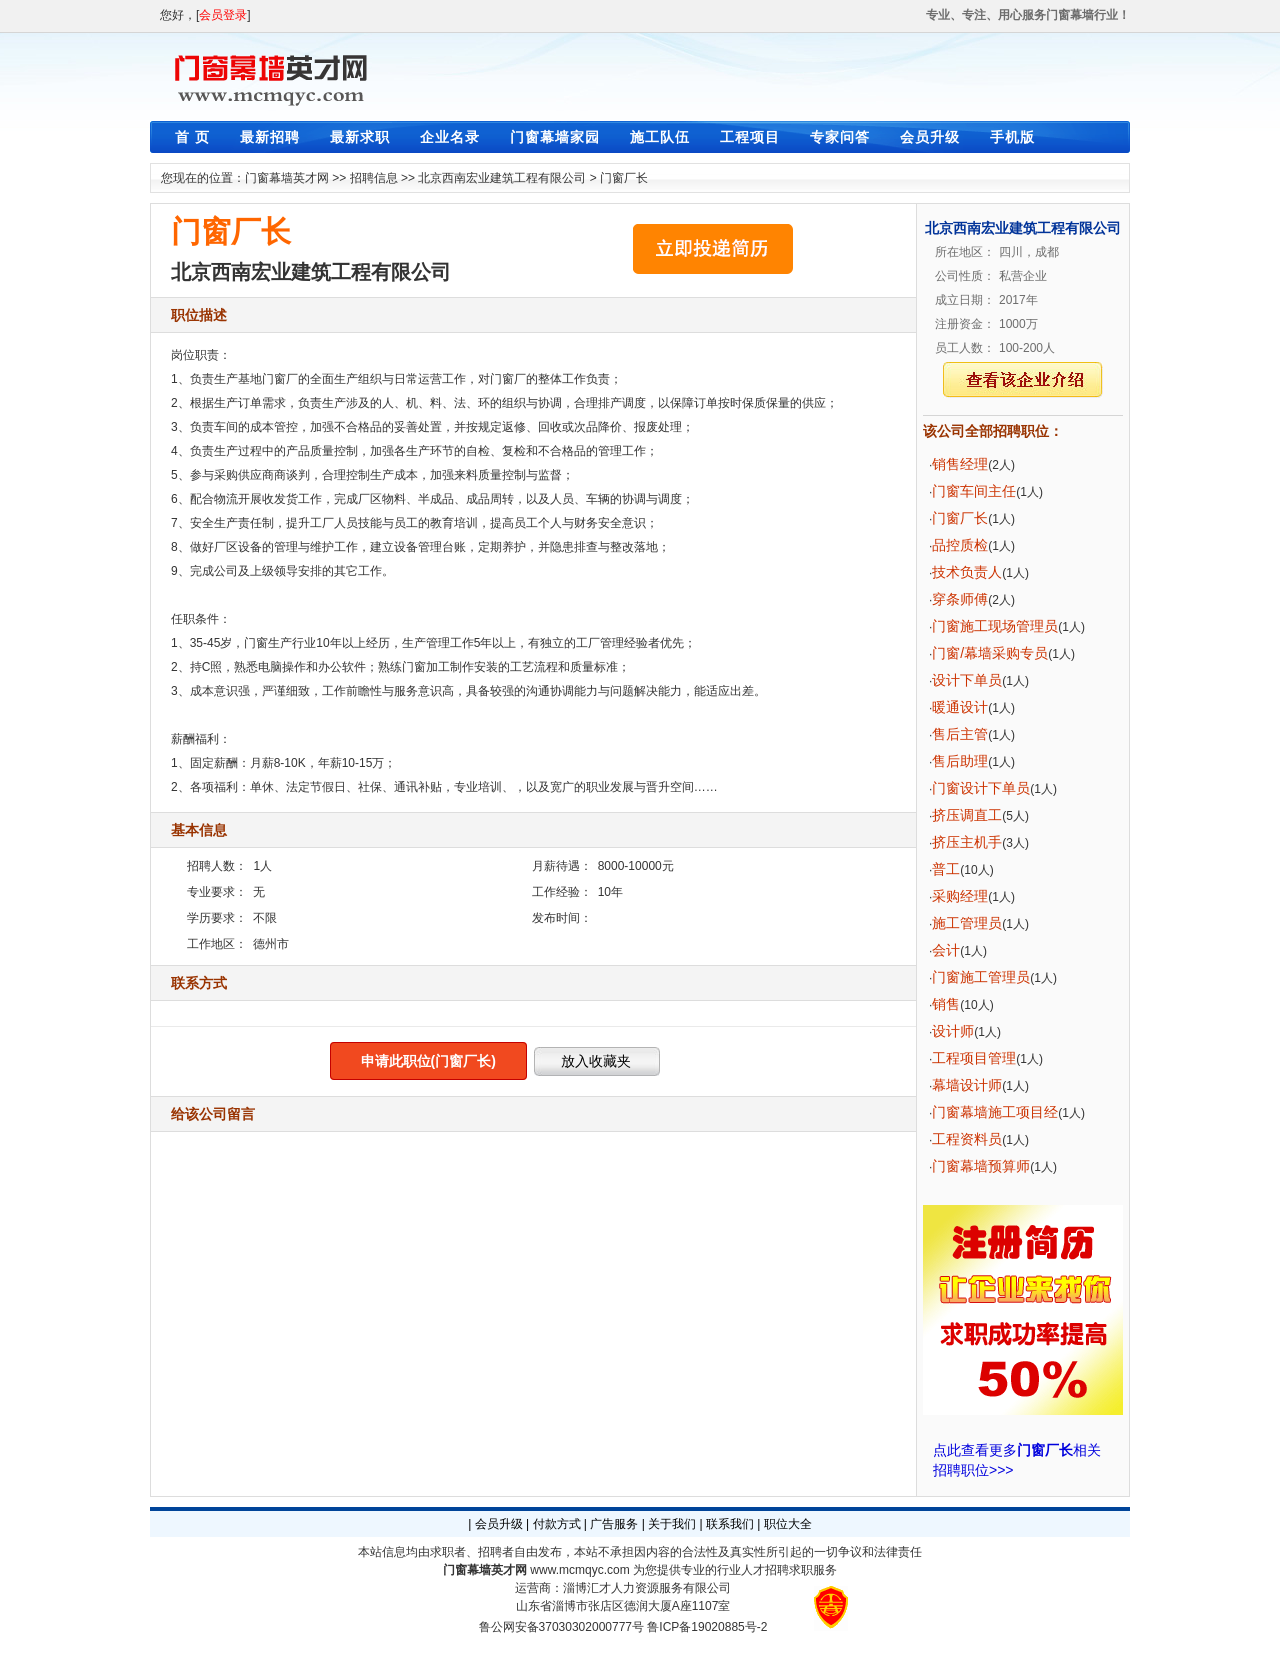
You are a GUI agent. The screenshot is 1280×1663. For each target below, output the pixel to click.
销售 (946, 1004)
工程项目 (750, 137)
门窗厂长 (624, 178)
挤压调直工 (967, 815)
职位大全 (788, 1524)
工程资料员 (967, 1139)
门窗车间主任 (974, 491)
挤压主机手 (967, 842)
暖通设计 (960, 707)
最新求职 (360, 137)
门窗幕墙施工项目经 (995, 1112)
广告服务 (614, 1524)
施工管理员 (967, 923)
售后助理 (960, 761)
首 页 (192, 137)
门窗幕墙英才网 (287, 178)
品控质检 (960, 545)
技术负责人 (967, 572)
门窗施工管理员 (981, 977)
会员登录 (223, 15)
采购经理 (960, 896)
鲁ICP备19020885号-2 (707, 1627)
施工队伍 (660, 137)
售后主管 (960, 734)
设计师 (953, 1031)
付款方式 (557, 1524)
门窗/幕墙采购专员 (990, 653)
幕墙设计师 (967, 1085)
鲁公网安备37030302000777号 (561, 1627)
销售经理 (960, 464)
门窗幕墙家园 (555, 137)
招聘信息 (374, 178)
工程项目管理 (974, 1058)
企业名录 (450, 137)
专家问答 (840, 137)
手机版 (1012, 137)
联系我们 (730, 1524)
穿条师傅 (960, 599)
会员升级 (930, 137)
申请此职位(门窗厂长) (428, 1061)
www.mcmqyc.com (579, 1570)
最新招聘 (270, 137)
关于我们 (672, 1524)
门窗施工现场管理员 (995, 626)
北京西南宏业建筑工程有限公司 (502, 178)
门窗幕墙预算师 (981, 1166)
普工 (946, 869)
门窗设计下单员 (981, 788)
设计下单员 (967, 680)
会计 (946, 950)
